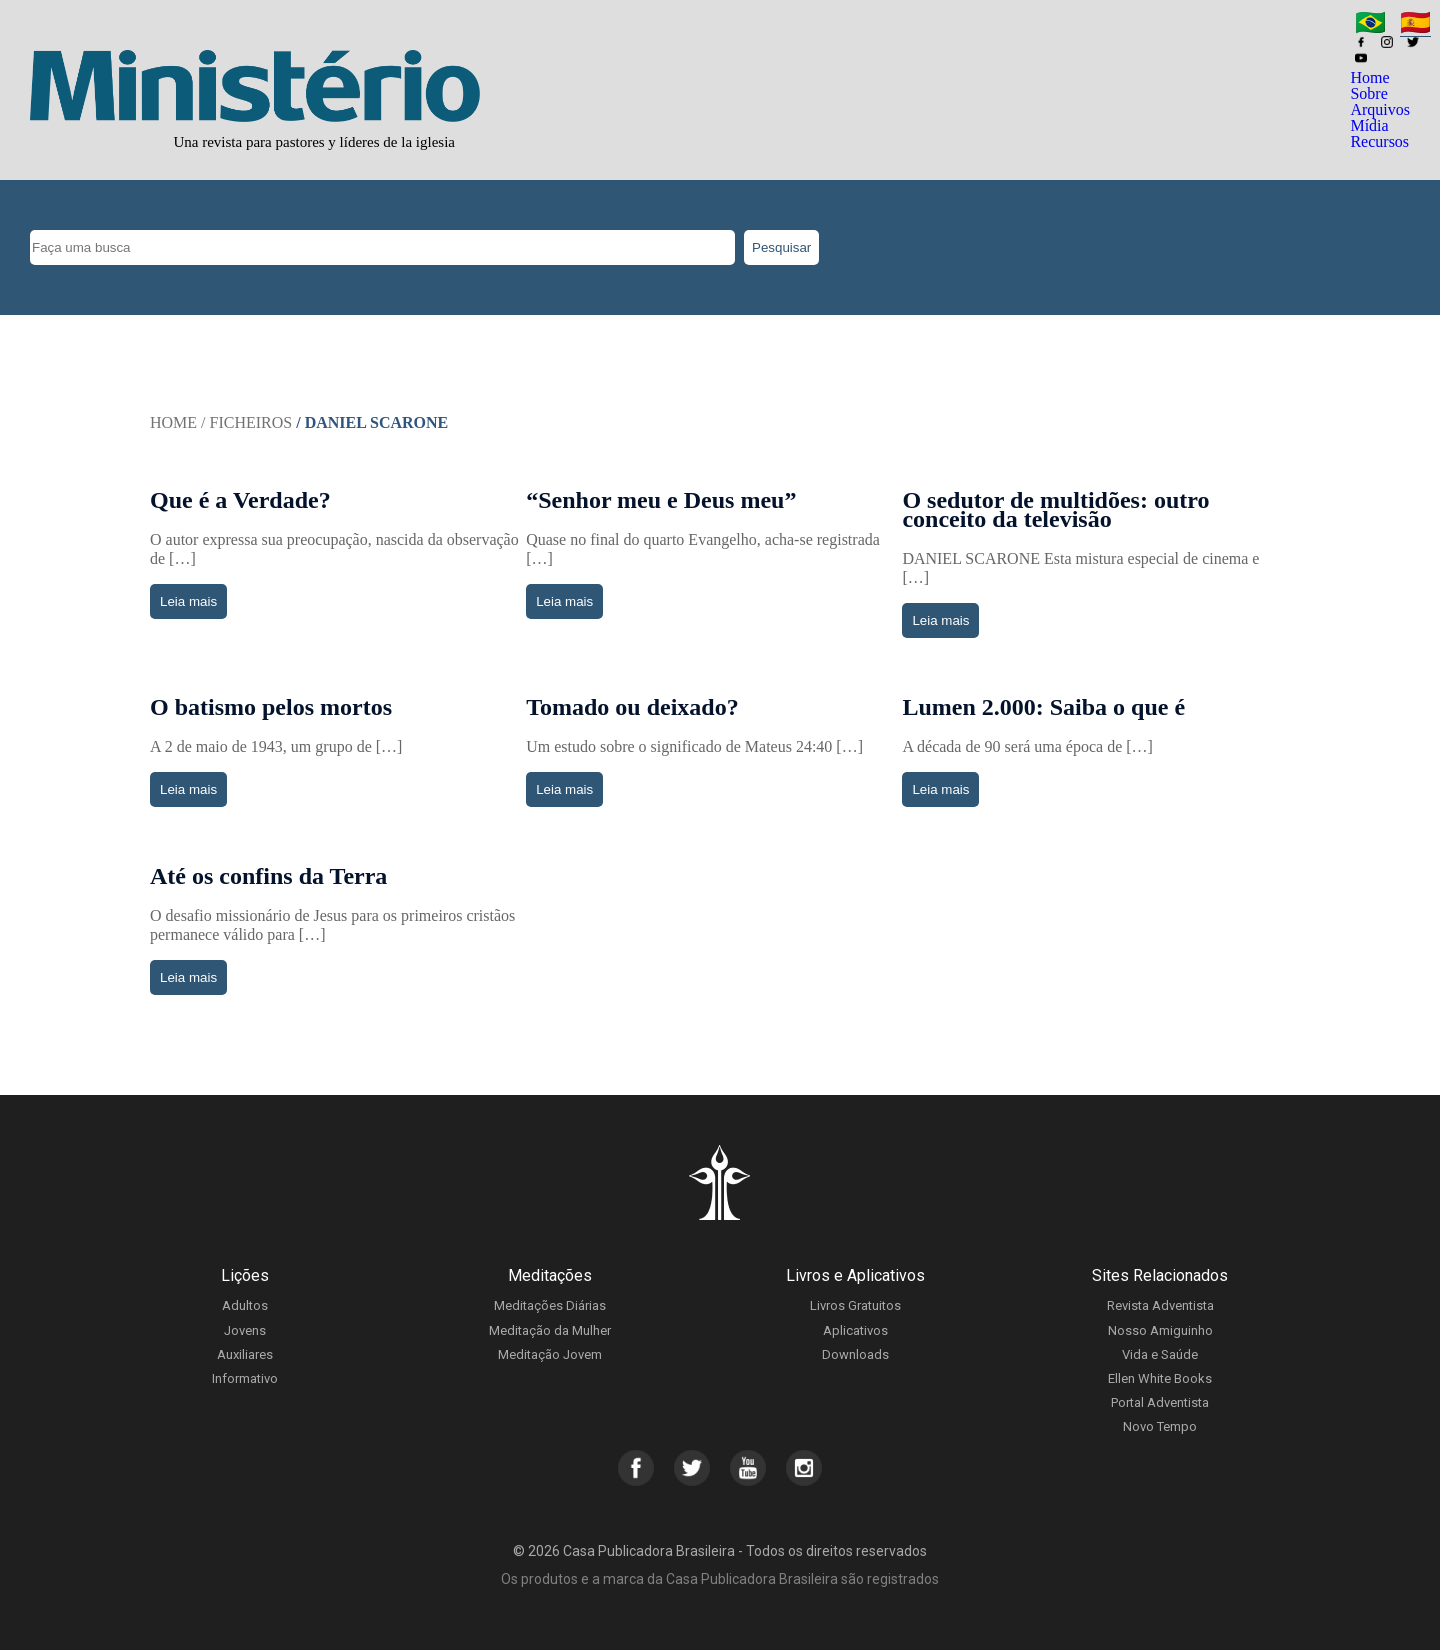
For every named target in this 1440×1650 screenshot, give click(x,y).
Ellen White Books (1160, 1378)
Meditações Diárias (550, 1305)
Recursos (1379, 141)
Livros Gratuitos (855, 1305)
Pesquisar (781, 247)
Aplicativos (855, 1330)
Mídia (1369, 125)
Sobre (1368, 93)
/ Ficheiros (246, 422)
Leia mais (188, 601)
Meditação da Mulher (550, 1330)
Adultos (245, 1305)
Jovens (245, 1330)
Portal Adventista (1160, 1402)
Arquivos (1380, 109)
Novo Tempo (1160, 1426)
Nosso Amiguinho (1160, 1330)
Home (1369, 77)
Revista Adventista (1160, 1305)
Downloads (855, 1354)
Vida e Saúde (1160, 1354)
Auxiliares (245, 1354)
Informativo (245, 1378)
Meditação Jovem (550, 1354)
